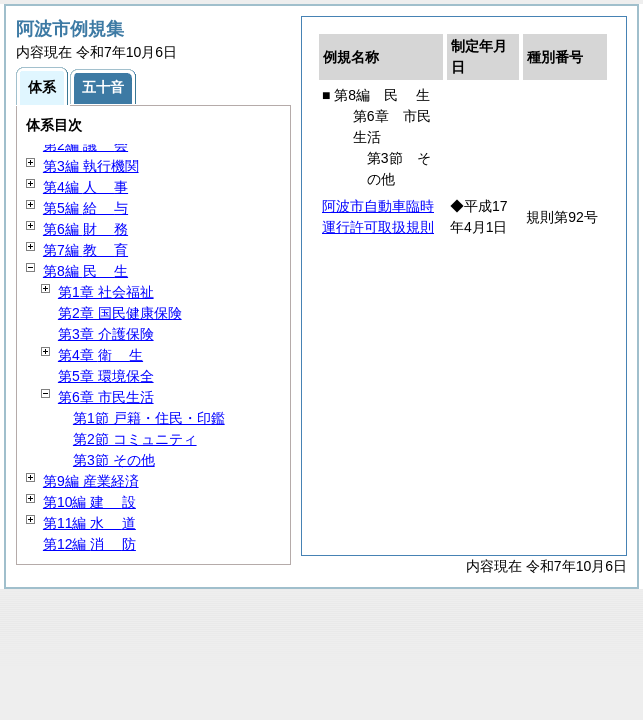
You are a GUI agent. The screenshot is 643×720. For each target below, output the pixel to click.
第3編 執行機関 (91, 166)
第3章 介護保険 (106, 334)
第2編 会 (85, 145)
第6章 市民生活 (106, 397)
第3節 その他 (114, 460)
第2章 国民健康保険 (120, 313)
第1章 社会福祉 (106, 292)
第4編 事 (85, 187)
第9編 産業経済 (91, 481)
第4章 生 (100, 355)
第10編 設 (89, 502)
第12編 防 (89, 544)
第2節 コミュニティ (135, 439)
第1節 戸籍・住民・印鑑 (149, 418)
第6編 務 (85, 229)
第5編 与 (85, 208)
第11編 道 (89, 523)
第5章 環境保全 (106, 376)
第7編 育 (85, 250)
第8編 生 (85, 271)
